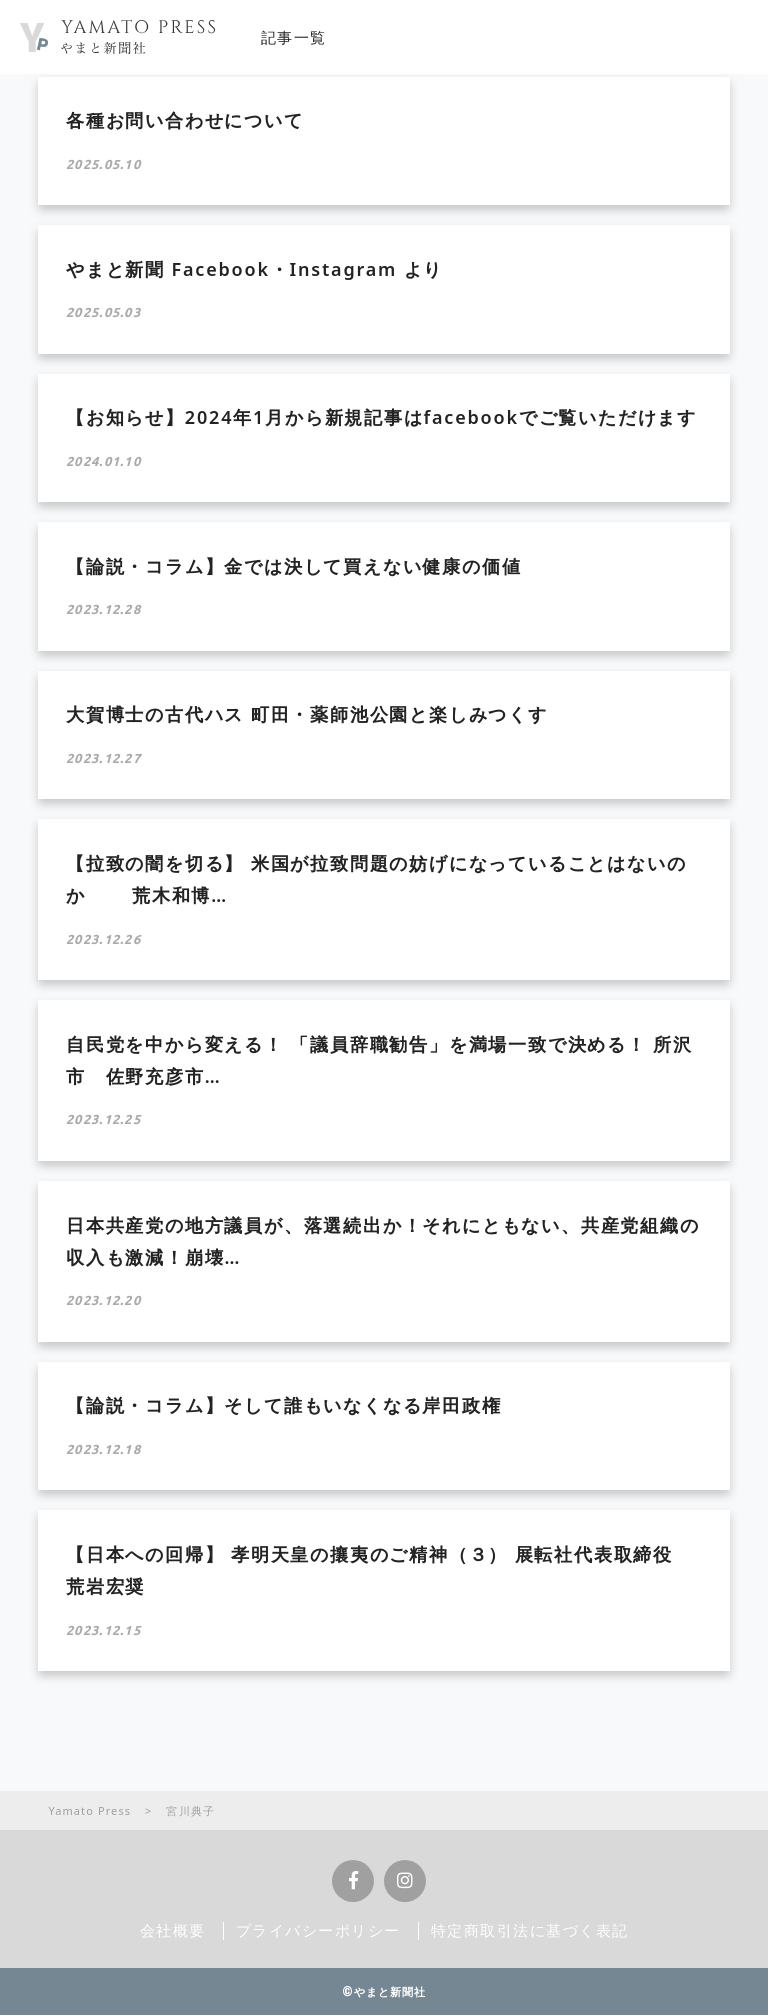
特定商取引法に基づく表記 (530, 1930)
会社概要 (173, 1930)
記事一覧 (294, 37)
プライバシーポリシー (318, 1930)
